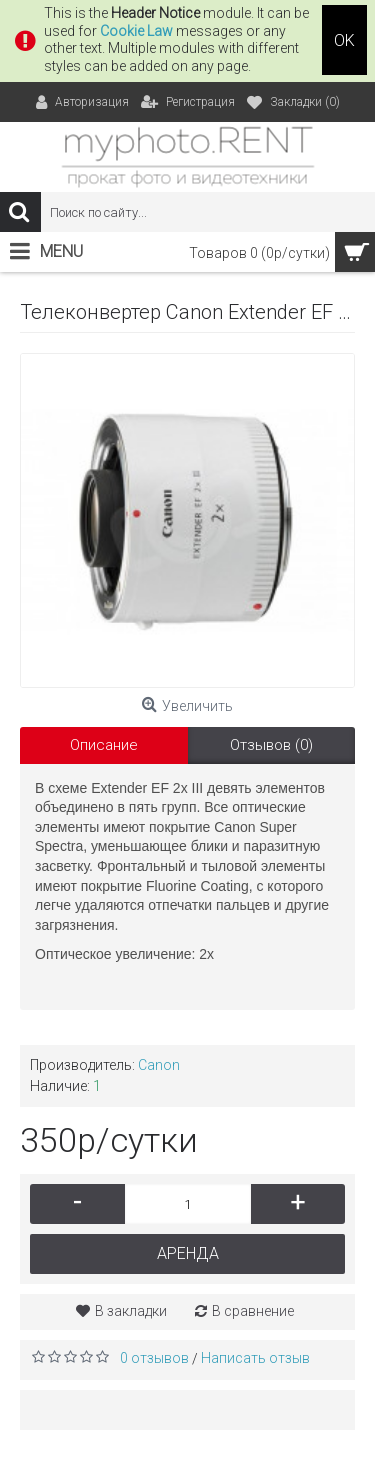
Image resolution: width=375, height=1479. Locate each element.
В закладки (131, 1311)
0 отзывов (154, 1358)
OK (344, 40)
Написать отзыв (255, 1358)
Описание (104, 745)
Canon (159, 1065)
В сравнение (253, 1311)
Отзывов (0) (271, 745)
